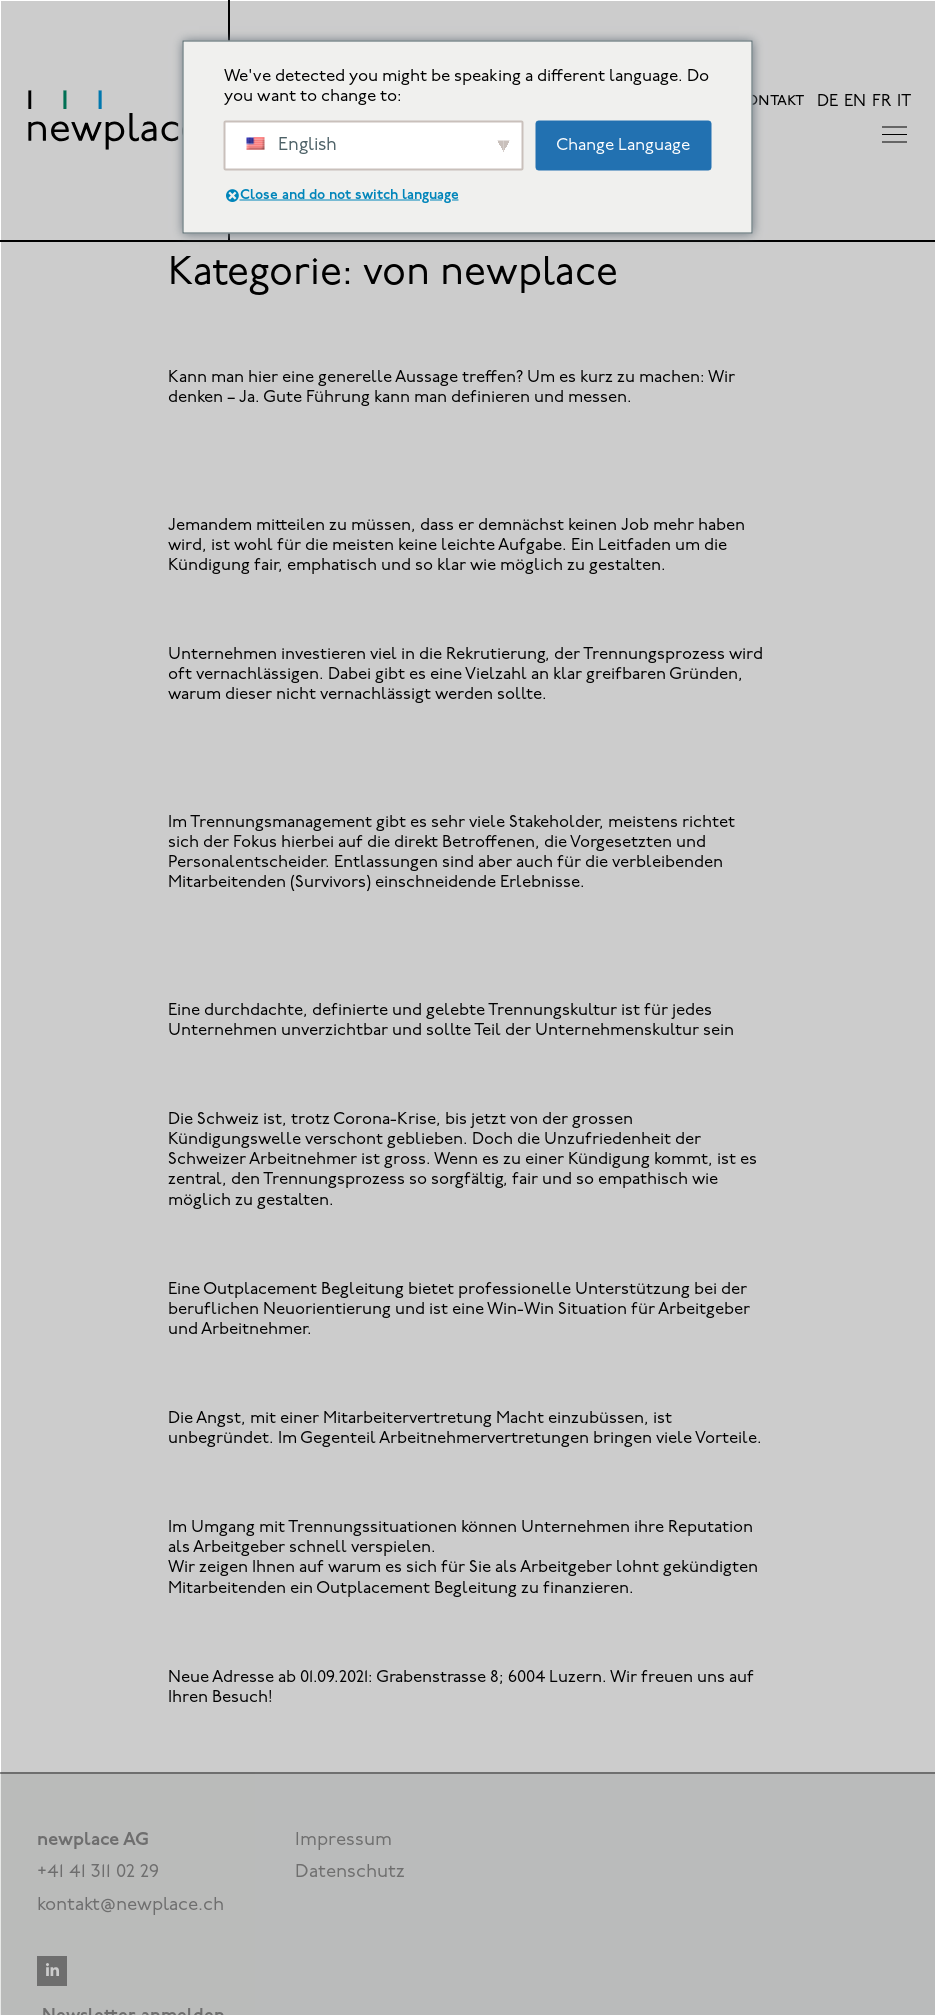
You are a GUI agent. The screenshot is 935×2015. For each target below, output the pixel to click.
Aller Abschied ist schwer (296, 1077)
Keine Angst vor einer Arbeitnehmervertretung (404, 1376)
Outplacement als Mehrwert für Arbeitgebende (407, 1485)
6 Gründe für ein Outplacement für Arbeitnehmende (434, 1246)
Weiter (719, 1739)
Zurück (217, 1739)
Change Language (623, 144)
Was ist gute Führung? (279, 335)
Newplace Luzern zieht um (302, 1634)
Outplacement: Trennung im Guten (345, 612)
